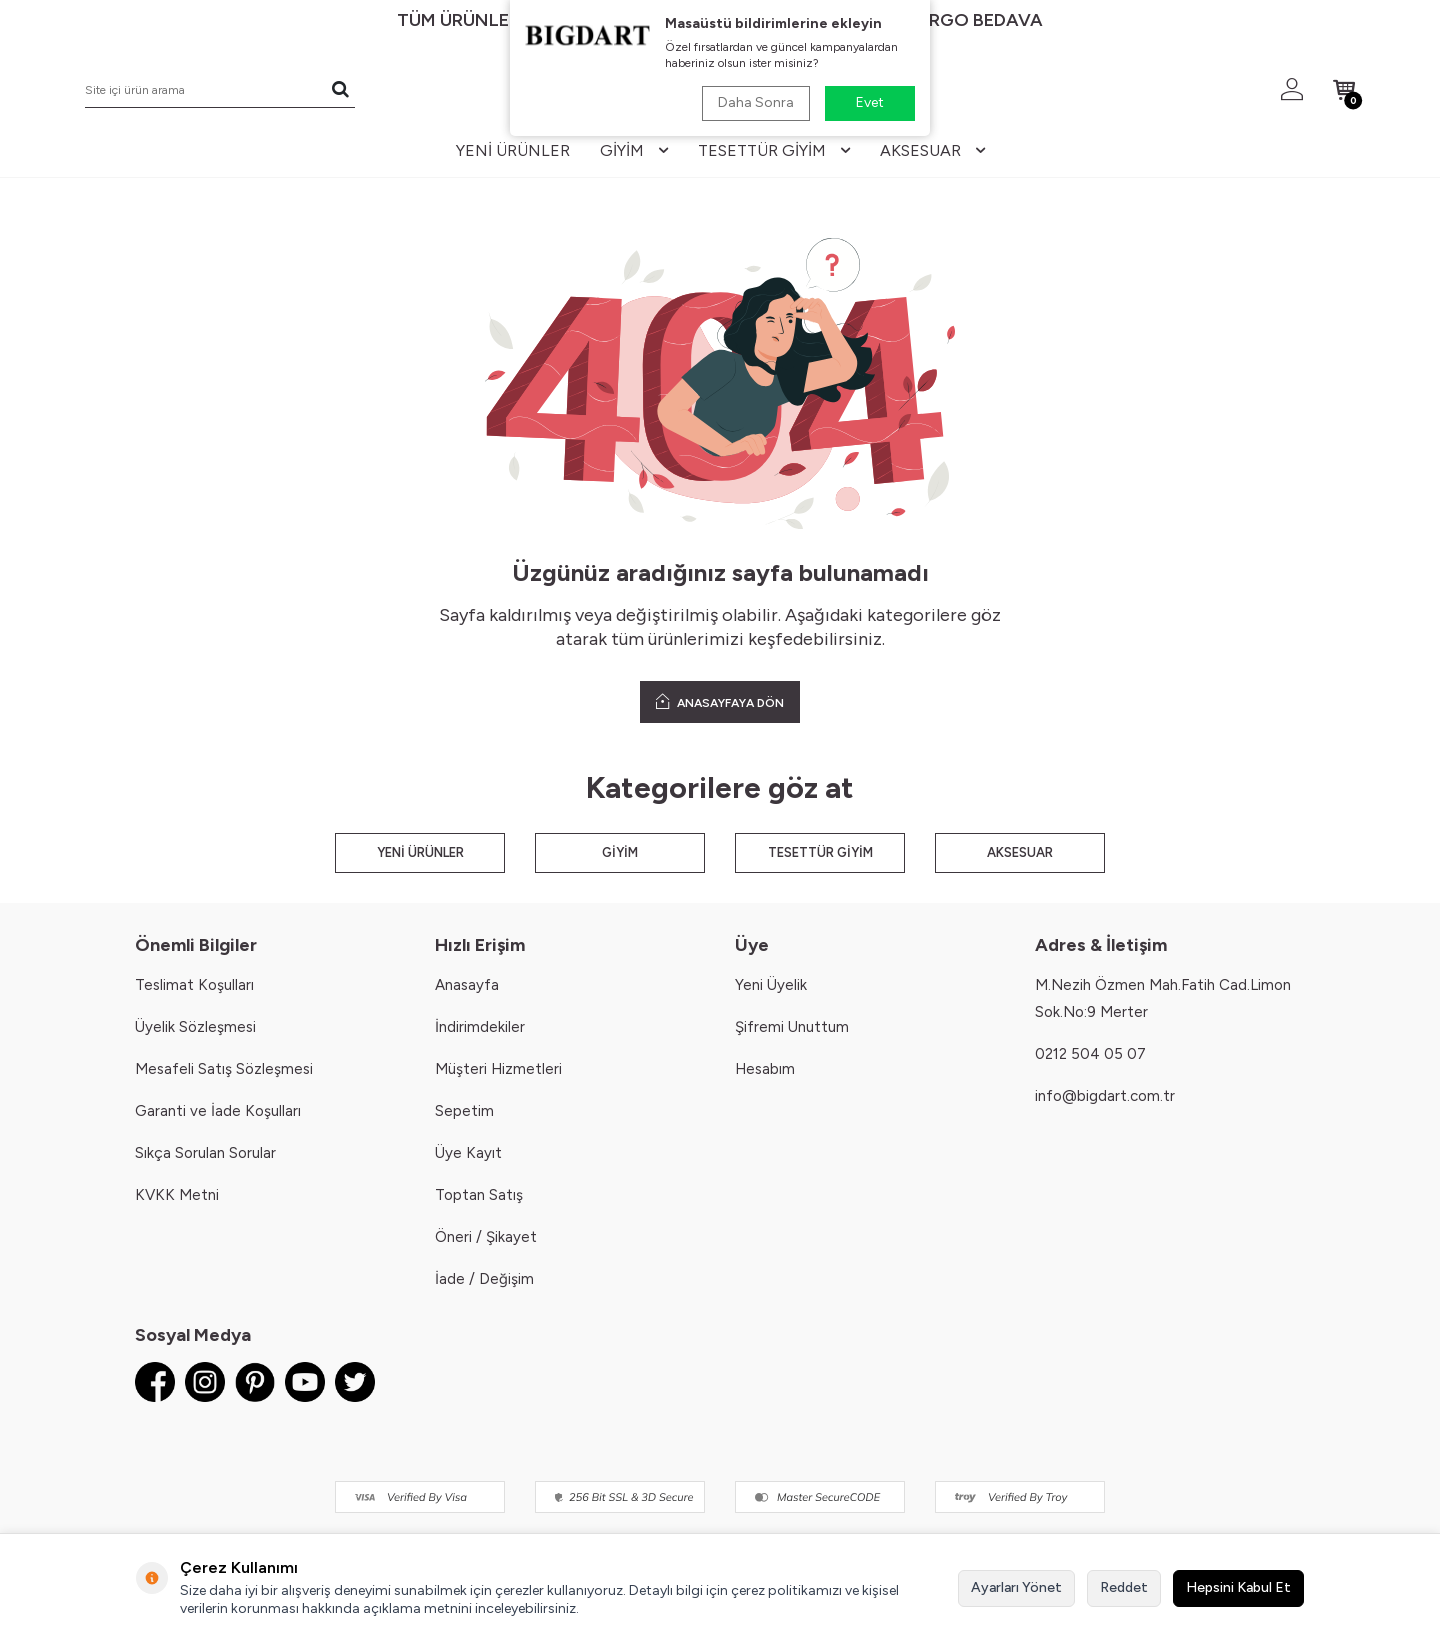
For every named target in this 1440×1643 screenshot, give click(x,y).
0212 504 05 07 (1090, 1054)
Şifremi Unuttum (792, 1027)
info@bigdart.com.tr (1105, 1096)
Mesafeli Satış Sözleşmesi (224, 1069)
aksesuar (932, 150)
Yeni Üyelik (771, 985)
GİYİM (620, 852)
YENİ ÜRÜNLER (420, 852)
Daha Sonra (756, 102)
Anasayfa (467, 985)
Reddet (1124, 1587)
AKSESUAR (1020, 852)
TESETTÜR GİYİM (820, 852)
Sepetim (464, 1111)
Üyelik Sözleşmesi (195, 1027)
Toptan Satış (479, 1195)
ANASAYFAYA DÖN (720, 701)
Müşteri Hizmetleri (498, 1069)
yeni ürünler (513, 150)
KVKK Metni (177, 1195)
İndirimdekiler (480, 1027)
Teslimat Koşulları (194, 985)
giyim (634, 150)
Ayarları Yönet (1016, 1587)
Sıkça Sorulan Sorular (205, 1153)
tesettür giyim (774, 150)
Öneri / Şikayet (486, 1237)
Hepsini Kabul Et (1238, 1587)
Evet (870, 102)
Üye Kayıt (468, 1153)
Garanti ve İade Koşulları (218, 1111)
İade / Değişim (484, 1279)
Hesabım (765, 1069)
